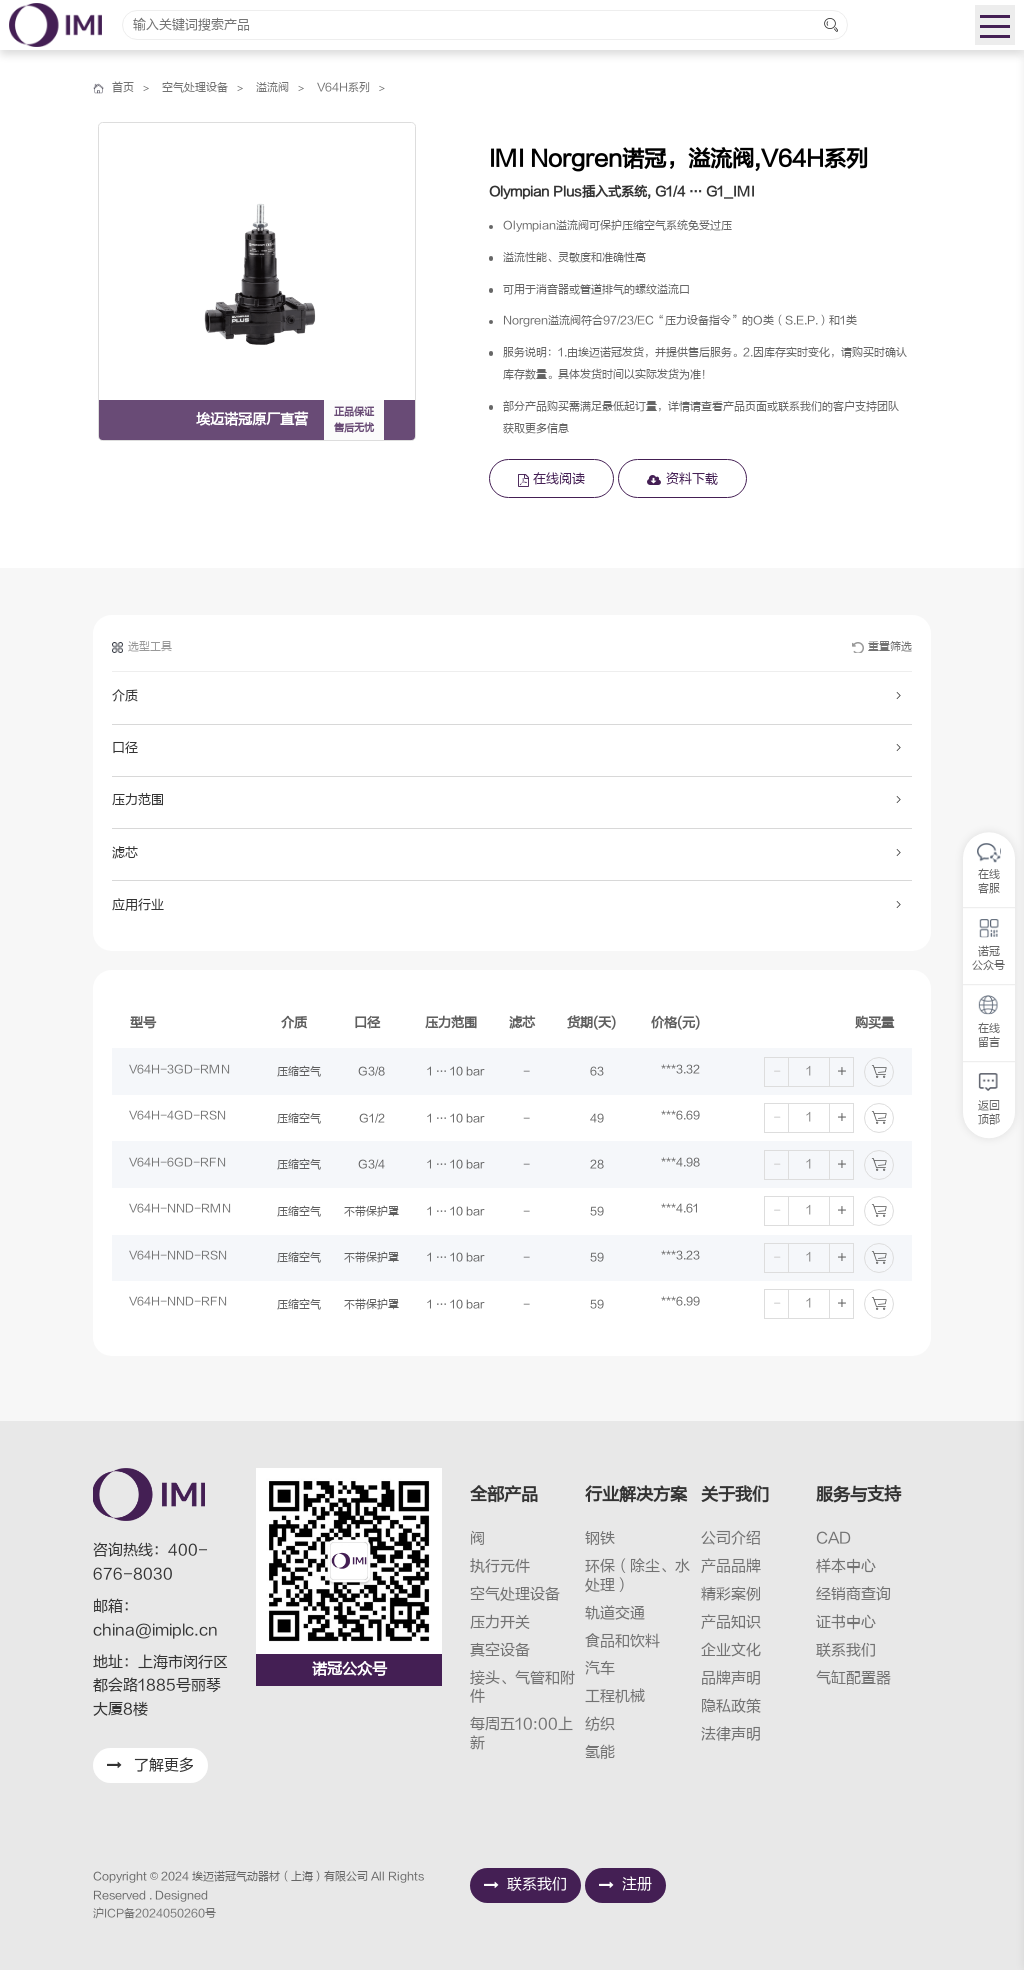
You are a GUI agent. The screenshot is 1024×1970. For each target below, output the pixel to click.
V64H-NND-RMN (181, 1211)
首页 (123, 88)
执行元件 (500, 1566)
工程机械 (615, 1696)
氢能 (600, 1752)
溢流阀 (272, 88)
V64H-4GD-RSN (178, 1118)
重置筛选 (882, 650)
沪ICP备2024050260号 (154, 1913)
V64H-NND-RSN (179, 1257)
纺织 (600, 1724)
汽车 (600, 1668)
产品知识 (731, 1622)
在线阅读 (552, 479)
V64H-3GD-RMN (180, 1071)
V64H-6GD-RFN (178, 1164)
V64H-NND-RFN (179, 1304)
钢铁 (600, 1538)
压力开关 (500, 1622)
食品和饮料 (622, 1641)
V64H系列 (343, 88)
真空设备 (500, 1650)
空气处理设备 (195, 88)
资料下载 (682, 479)
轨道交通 (615, 1613)
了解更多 (150, 1765)
